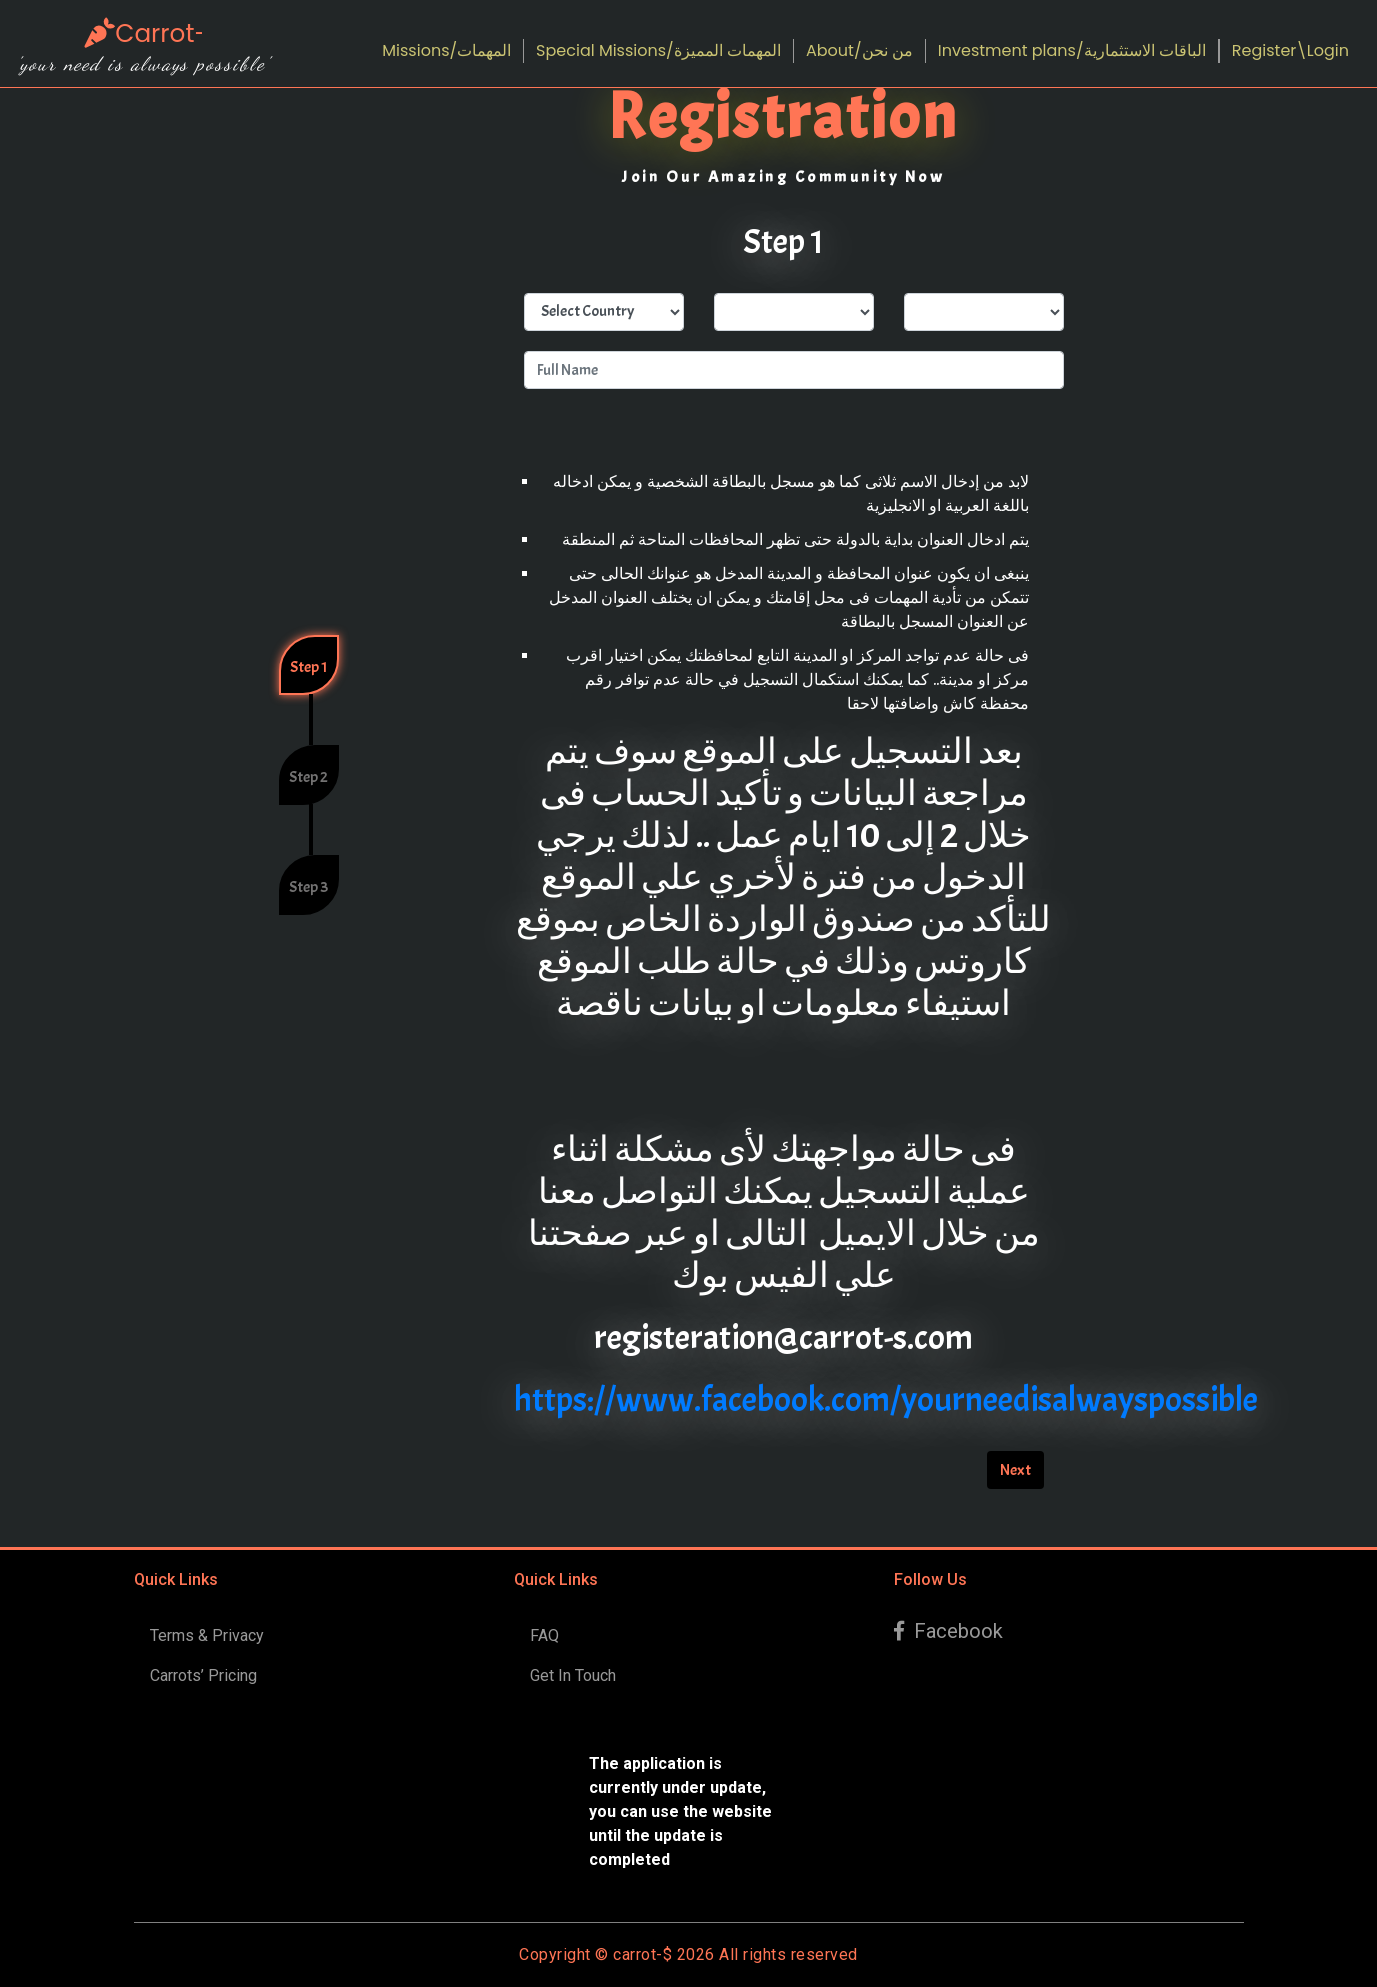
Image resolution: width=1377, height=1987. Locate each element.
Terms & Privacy (207, 1635)
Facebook (948, 1631)
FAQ (544, 1635)
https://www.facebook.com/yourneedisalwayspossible (886, 1399)
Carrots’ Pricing (203, 1675)
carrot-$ (642, 1954)
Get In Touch (573, 1675)
